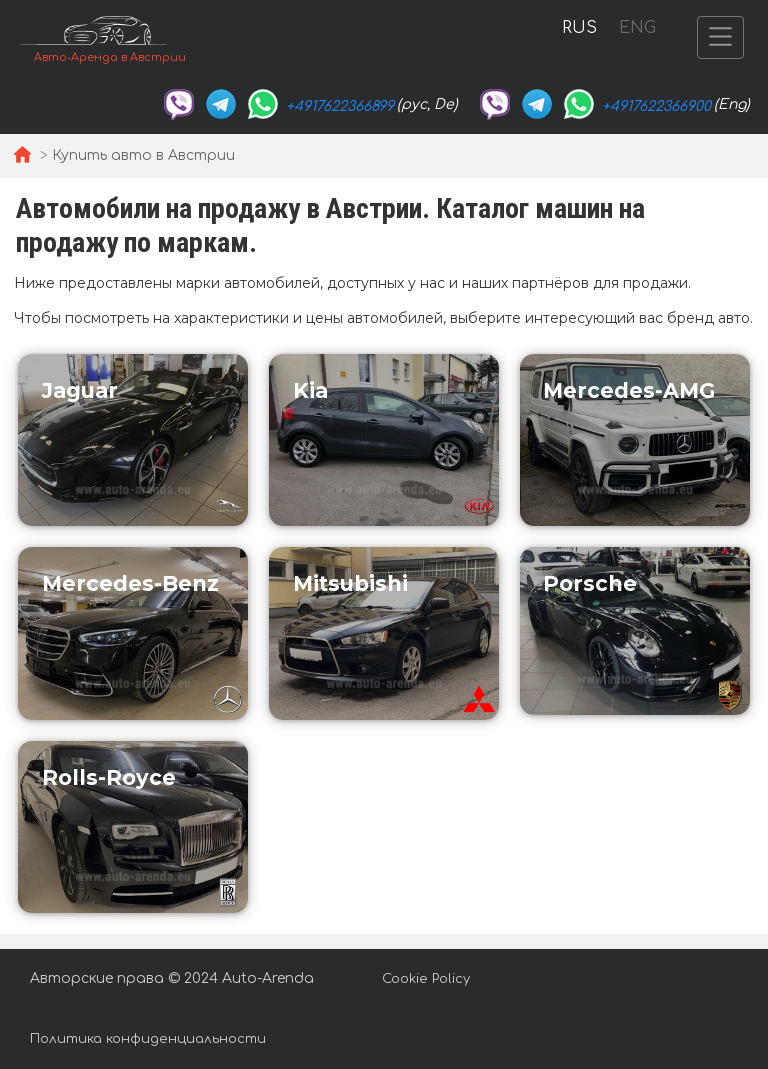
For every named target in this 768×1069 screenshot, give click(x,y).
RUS (579, 28)
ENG (637, 28)
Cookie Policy (426, 979)
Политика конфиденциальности (148, 1039)
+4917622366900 (656, 106)
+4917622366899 (340, 106)
